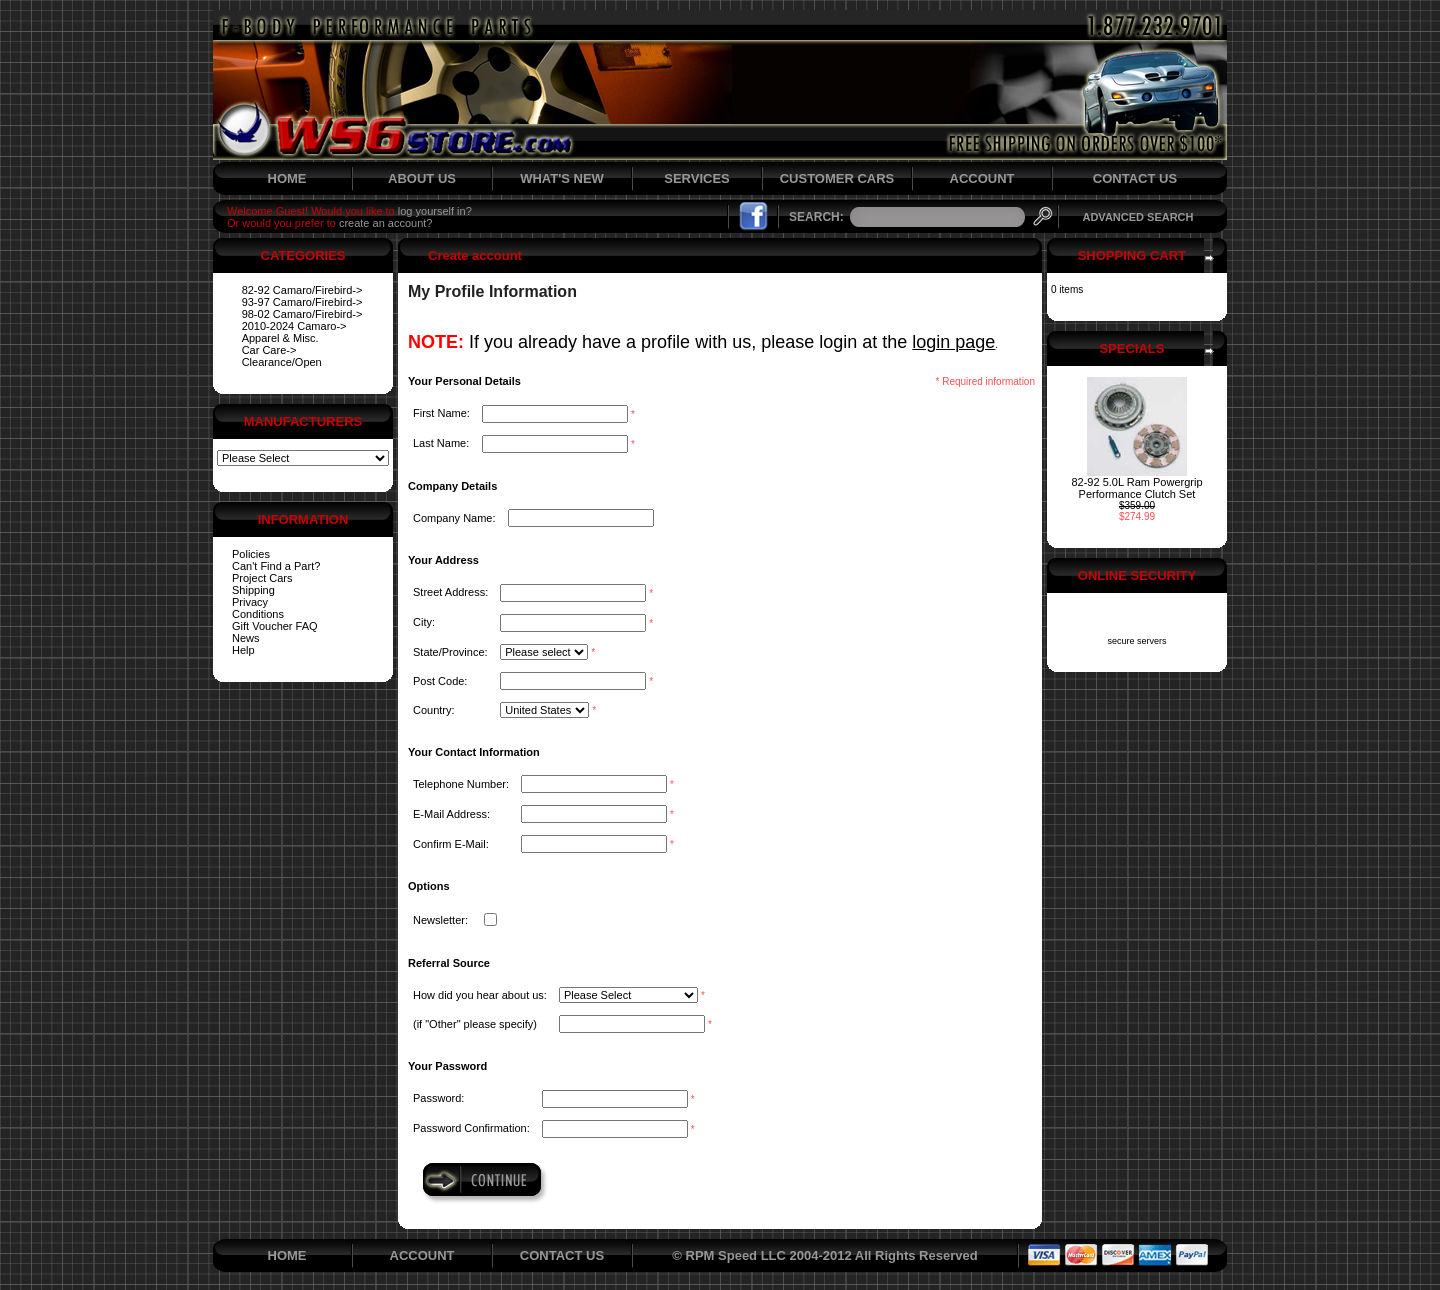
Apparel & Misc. (280, 338)
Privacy (250, 602)
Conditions (258, 614)
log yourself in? (435, 211)
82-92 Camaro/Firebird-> (302, 290)
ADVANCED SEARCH (1137, 217)
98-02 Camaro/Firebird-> (302, 314)
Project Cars (262, 578)
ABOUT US (422, 178)
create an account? (386, 223)
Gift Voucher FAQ (275, 626)
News (246, 638)
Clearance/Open (282, 362)
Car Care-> (269, 350)
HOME (287, 178)
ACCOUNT (982, 178)
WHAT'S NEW (562, 178)
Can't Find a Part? (276, 566)
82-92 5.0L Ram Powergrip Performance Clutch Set (1136, 488)
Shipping (253, 590)
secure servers (1136, 641)
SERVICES (697, 178)
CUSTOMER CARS (837, 178)
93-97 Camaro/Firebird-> (302, 302)
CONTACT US (1135, 178)
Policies (251, 554)
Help (243, 650)
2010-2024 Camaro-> (294, 326)
